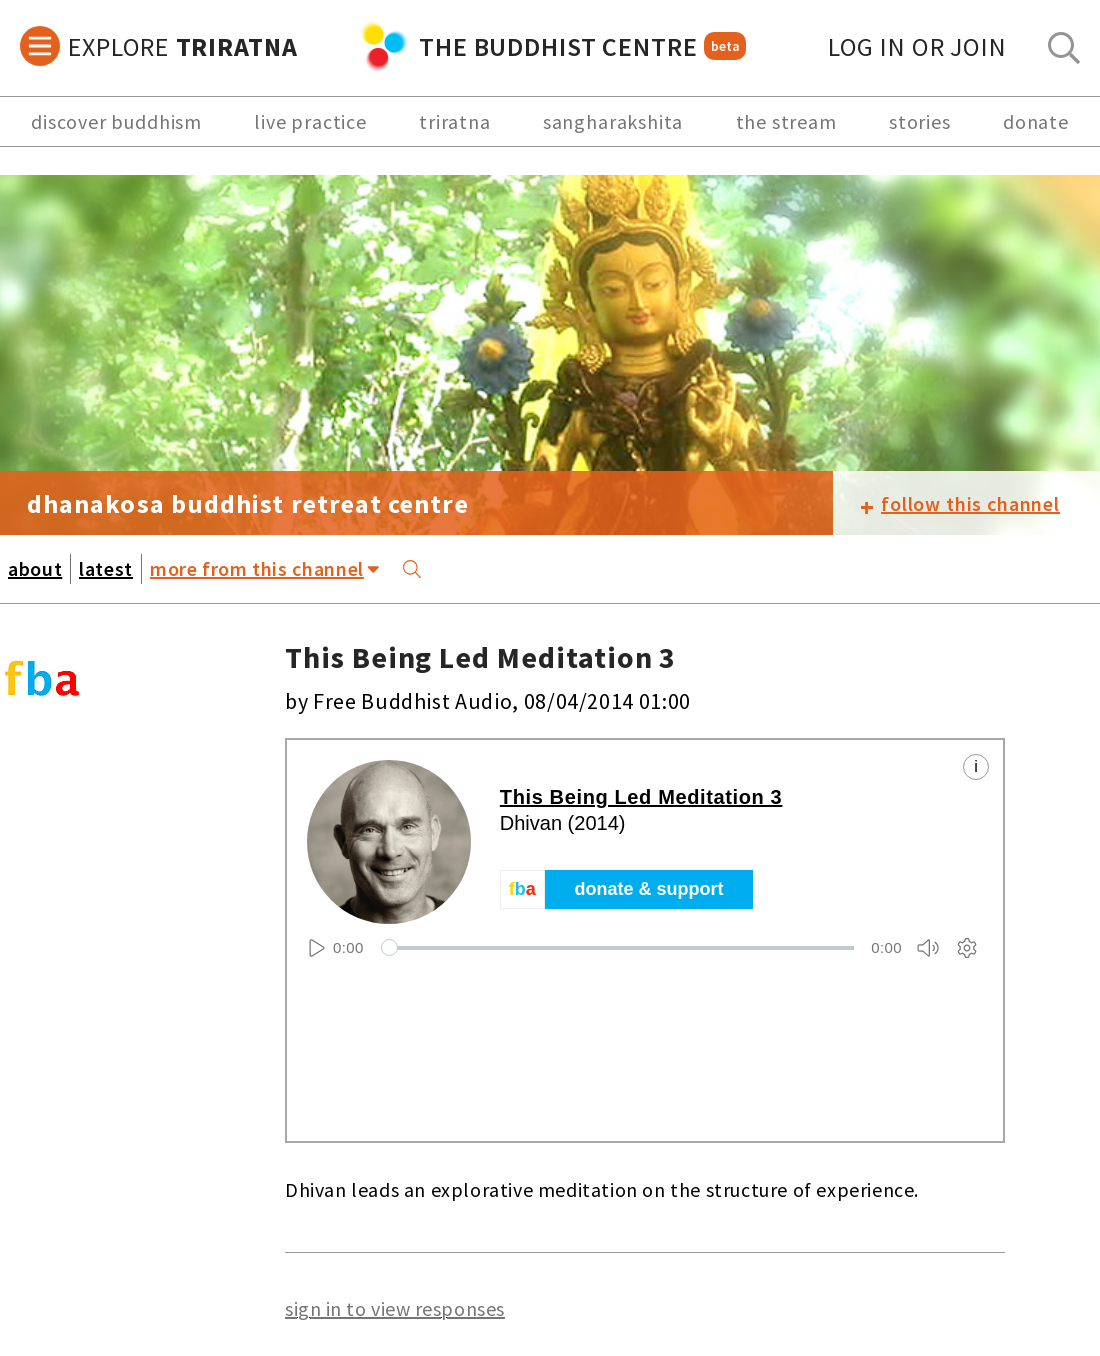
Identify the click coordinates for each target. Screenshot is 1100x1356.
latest (106, 568)
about (35, 568)
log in (917, 46)
